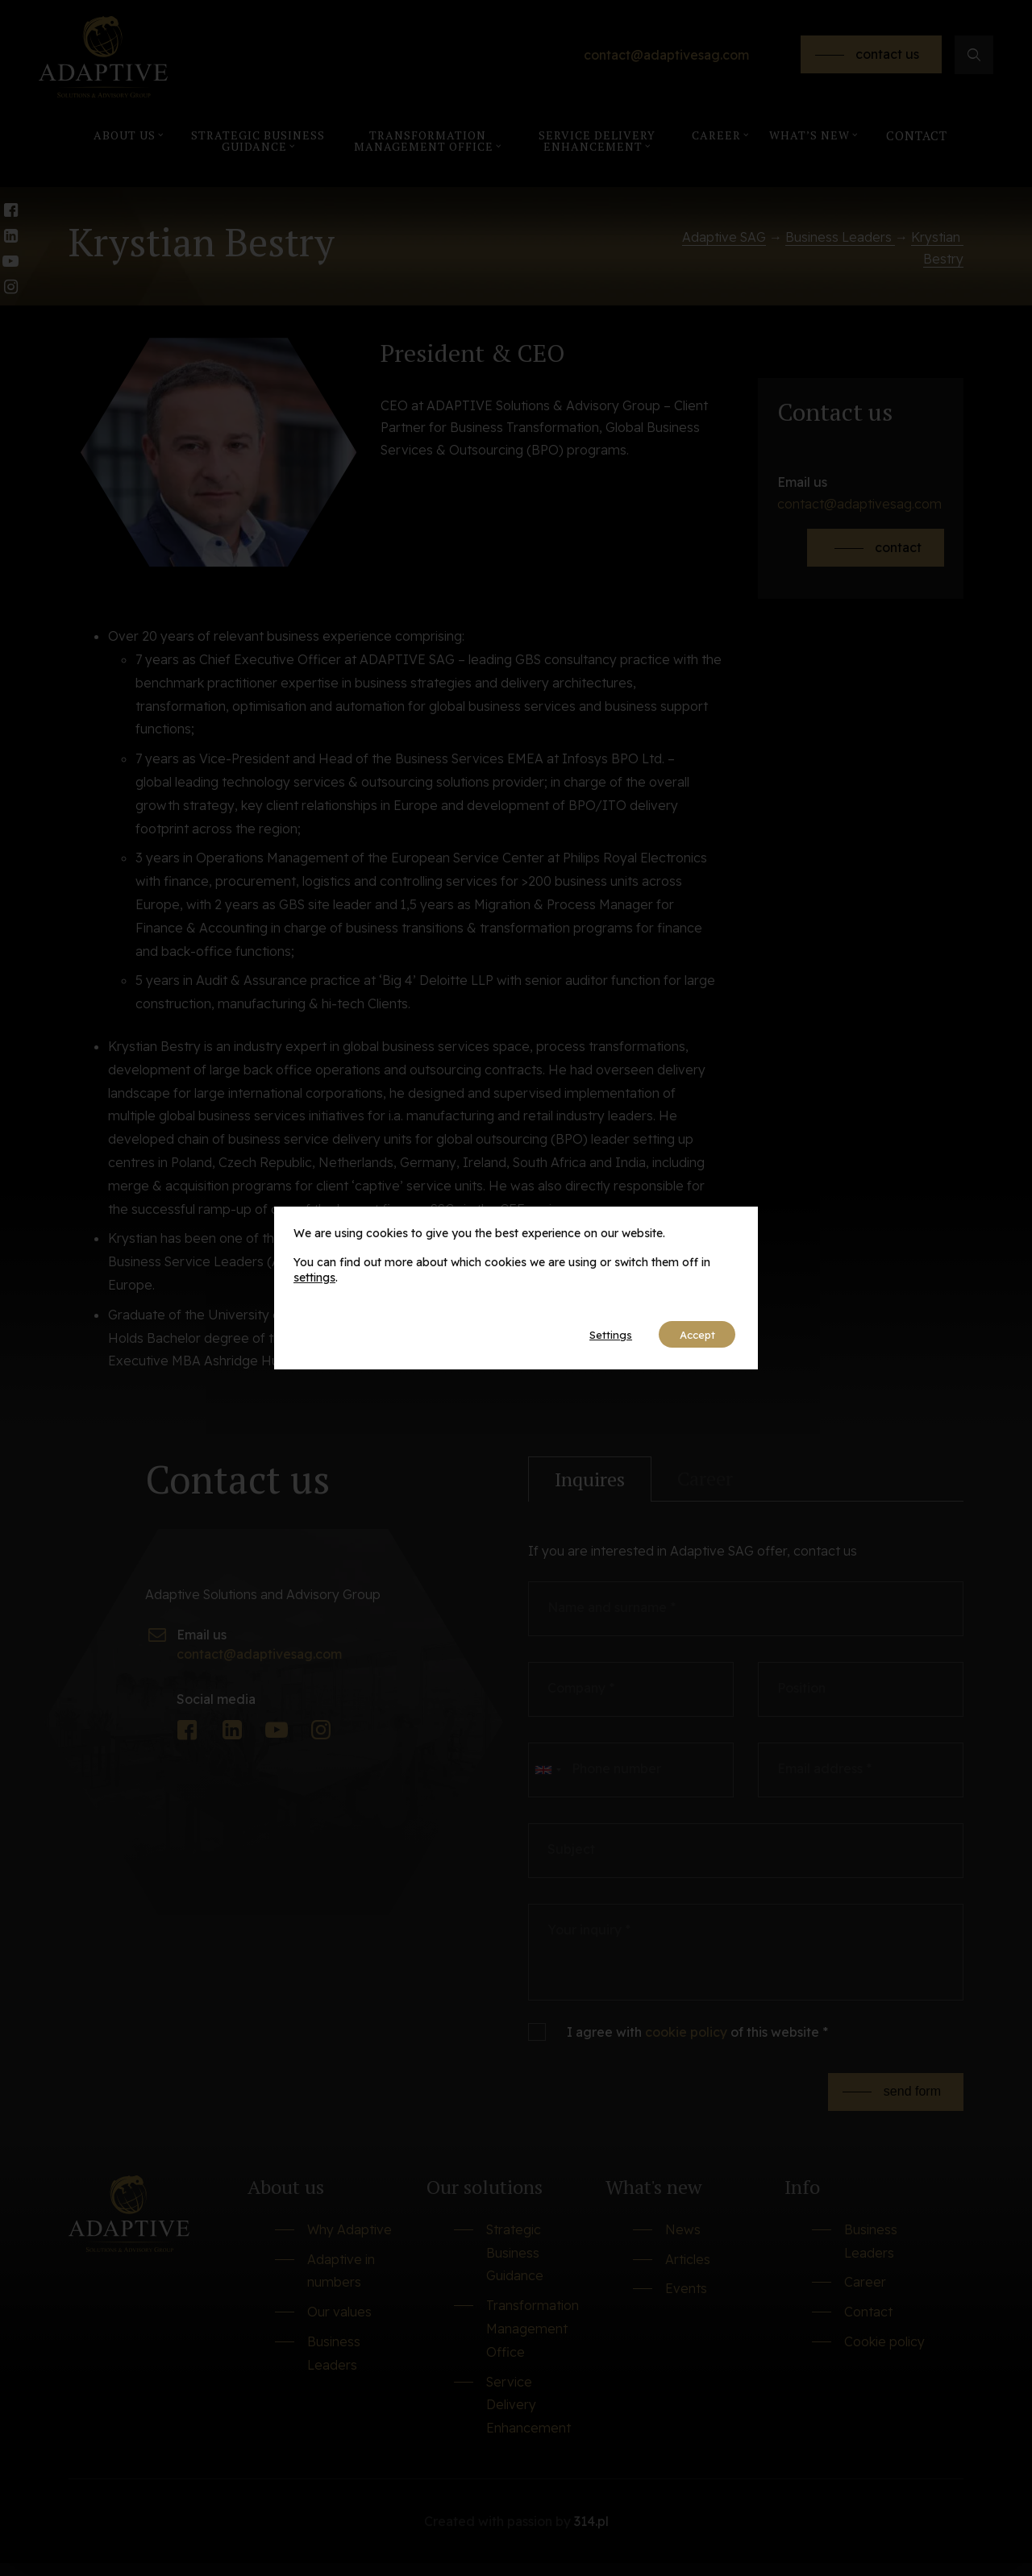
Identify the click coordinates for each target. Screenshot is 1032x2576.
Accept (691, 1334)
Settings (596, 1334)
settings (314, 1276)
